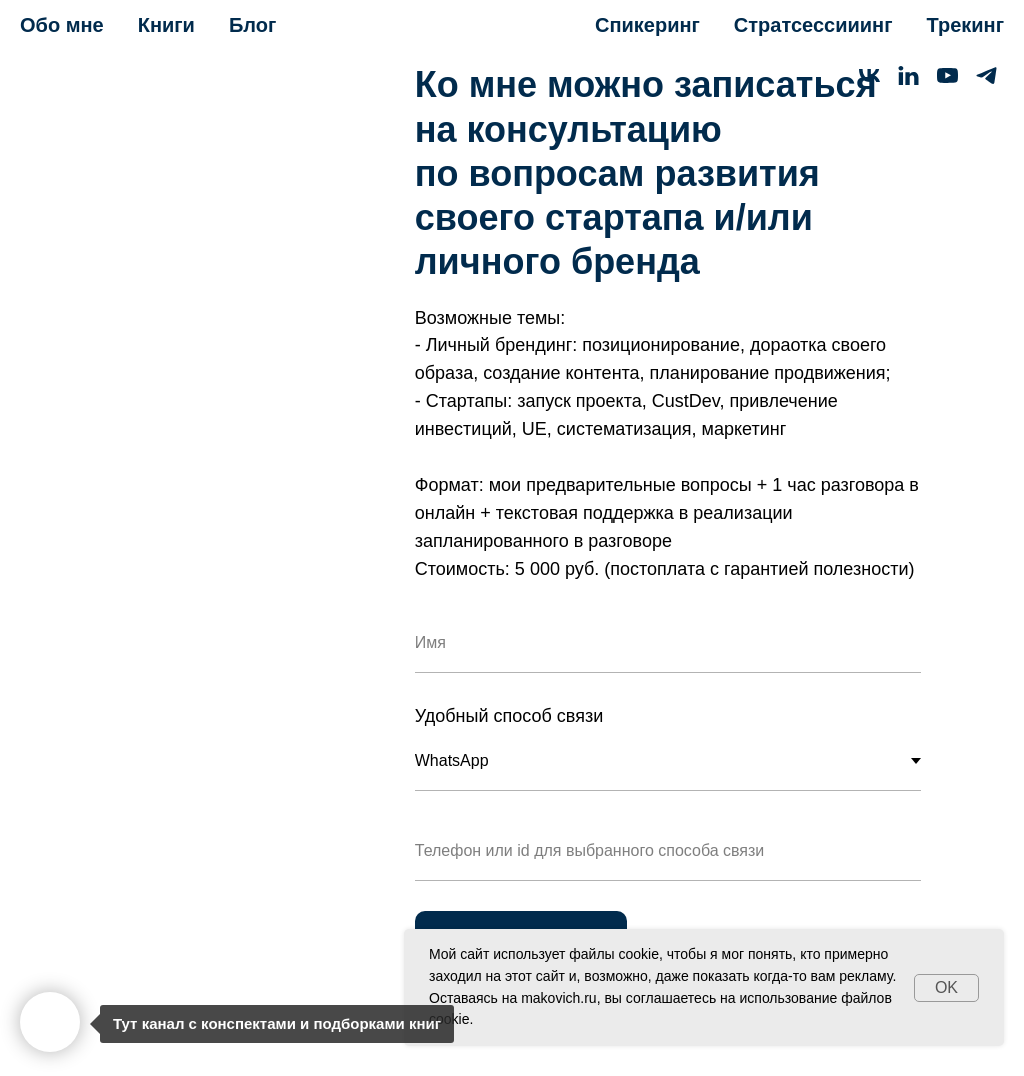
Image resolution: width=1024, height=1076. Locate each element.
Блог (252, 25)
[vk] (869, 75)
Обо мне (62, 25)
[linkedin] (908, 75)
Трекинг (965, 25)
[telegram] (986, 75)
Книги (166, 25)
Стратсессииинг (813, 25)
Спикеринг (647, 25)
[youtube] (947, 75)
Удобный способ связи (509, 716)
